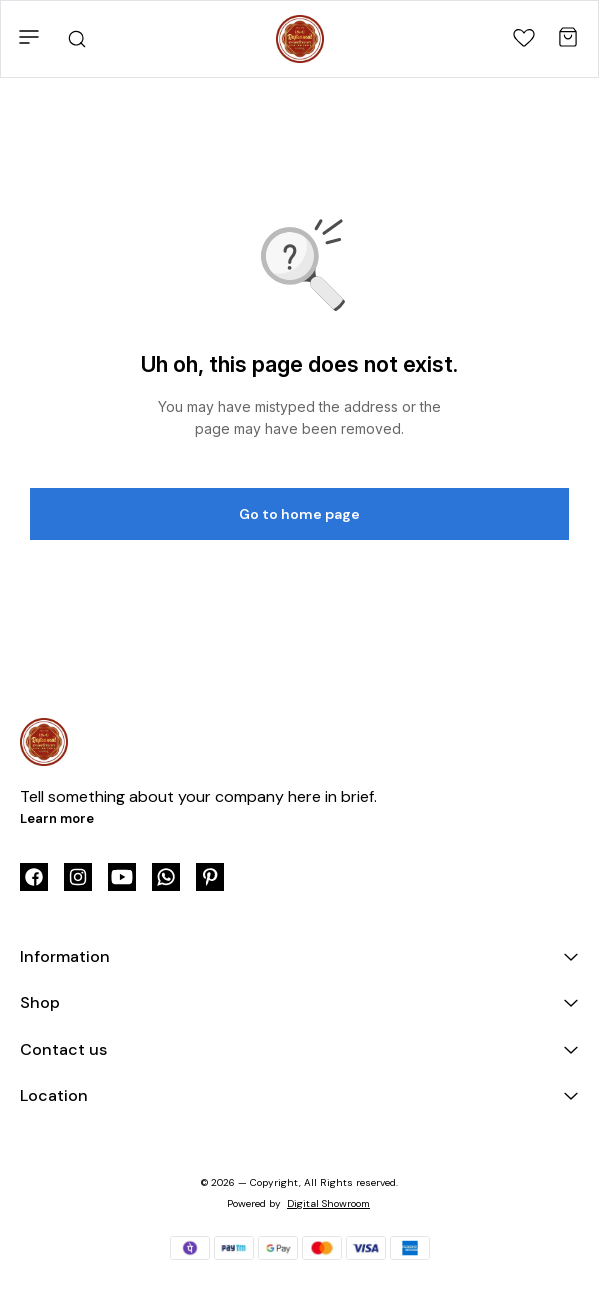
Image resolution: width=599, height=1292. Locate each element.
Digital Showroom (328, 1203)
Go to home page (299, 514)
